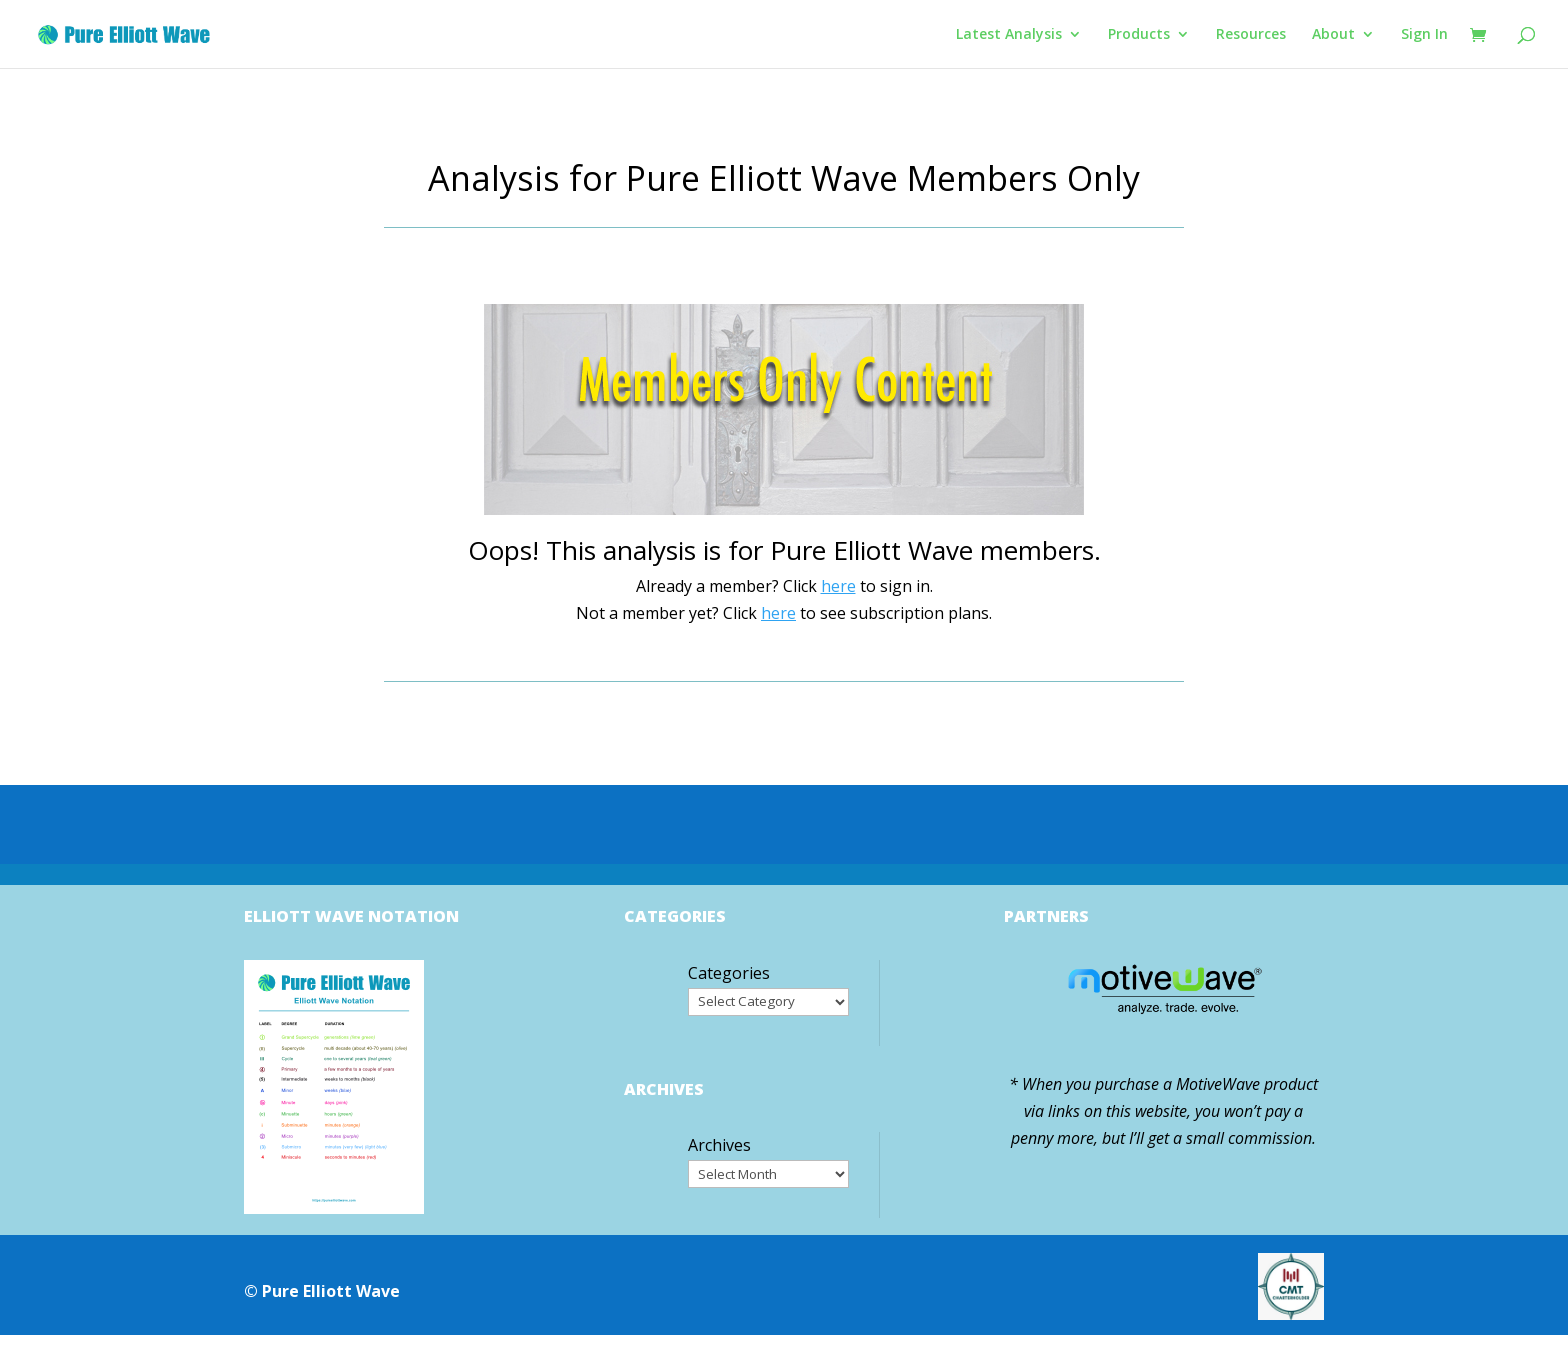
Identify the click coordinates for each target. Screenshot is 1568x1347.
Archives (719, 1145)
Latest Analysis (1009, 35)
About (1333, 35)
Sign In (1424, 35)
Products (1139, 35)
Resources (1251, 35)
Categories (729, 973)
